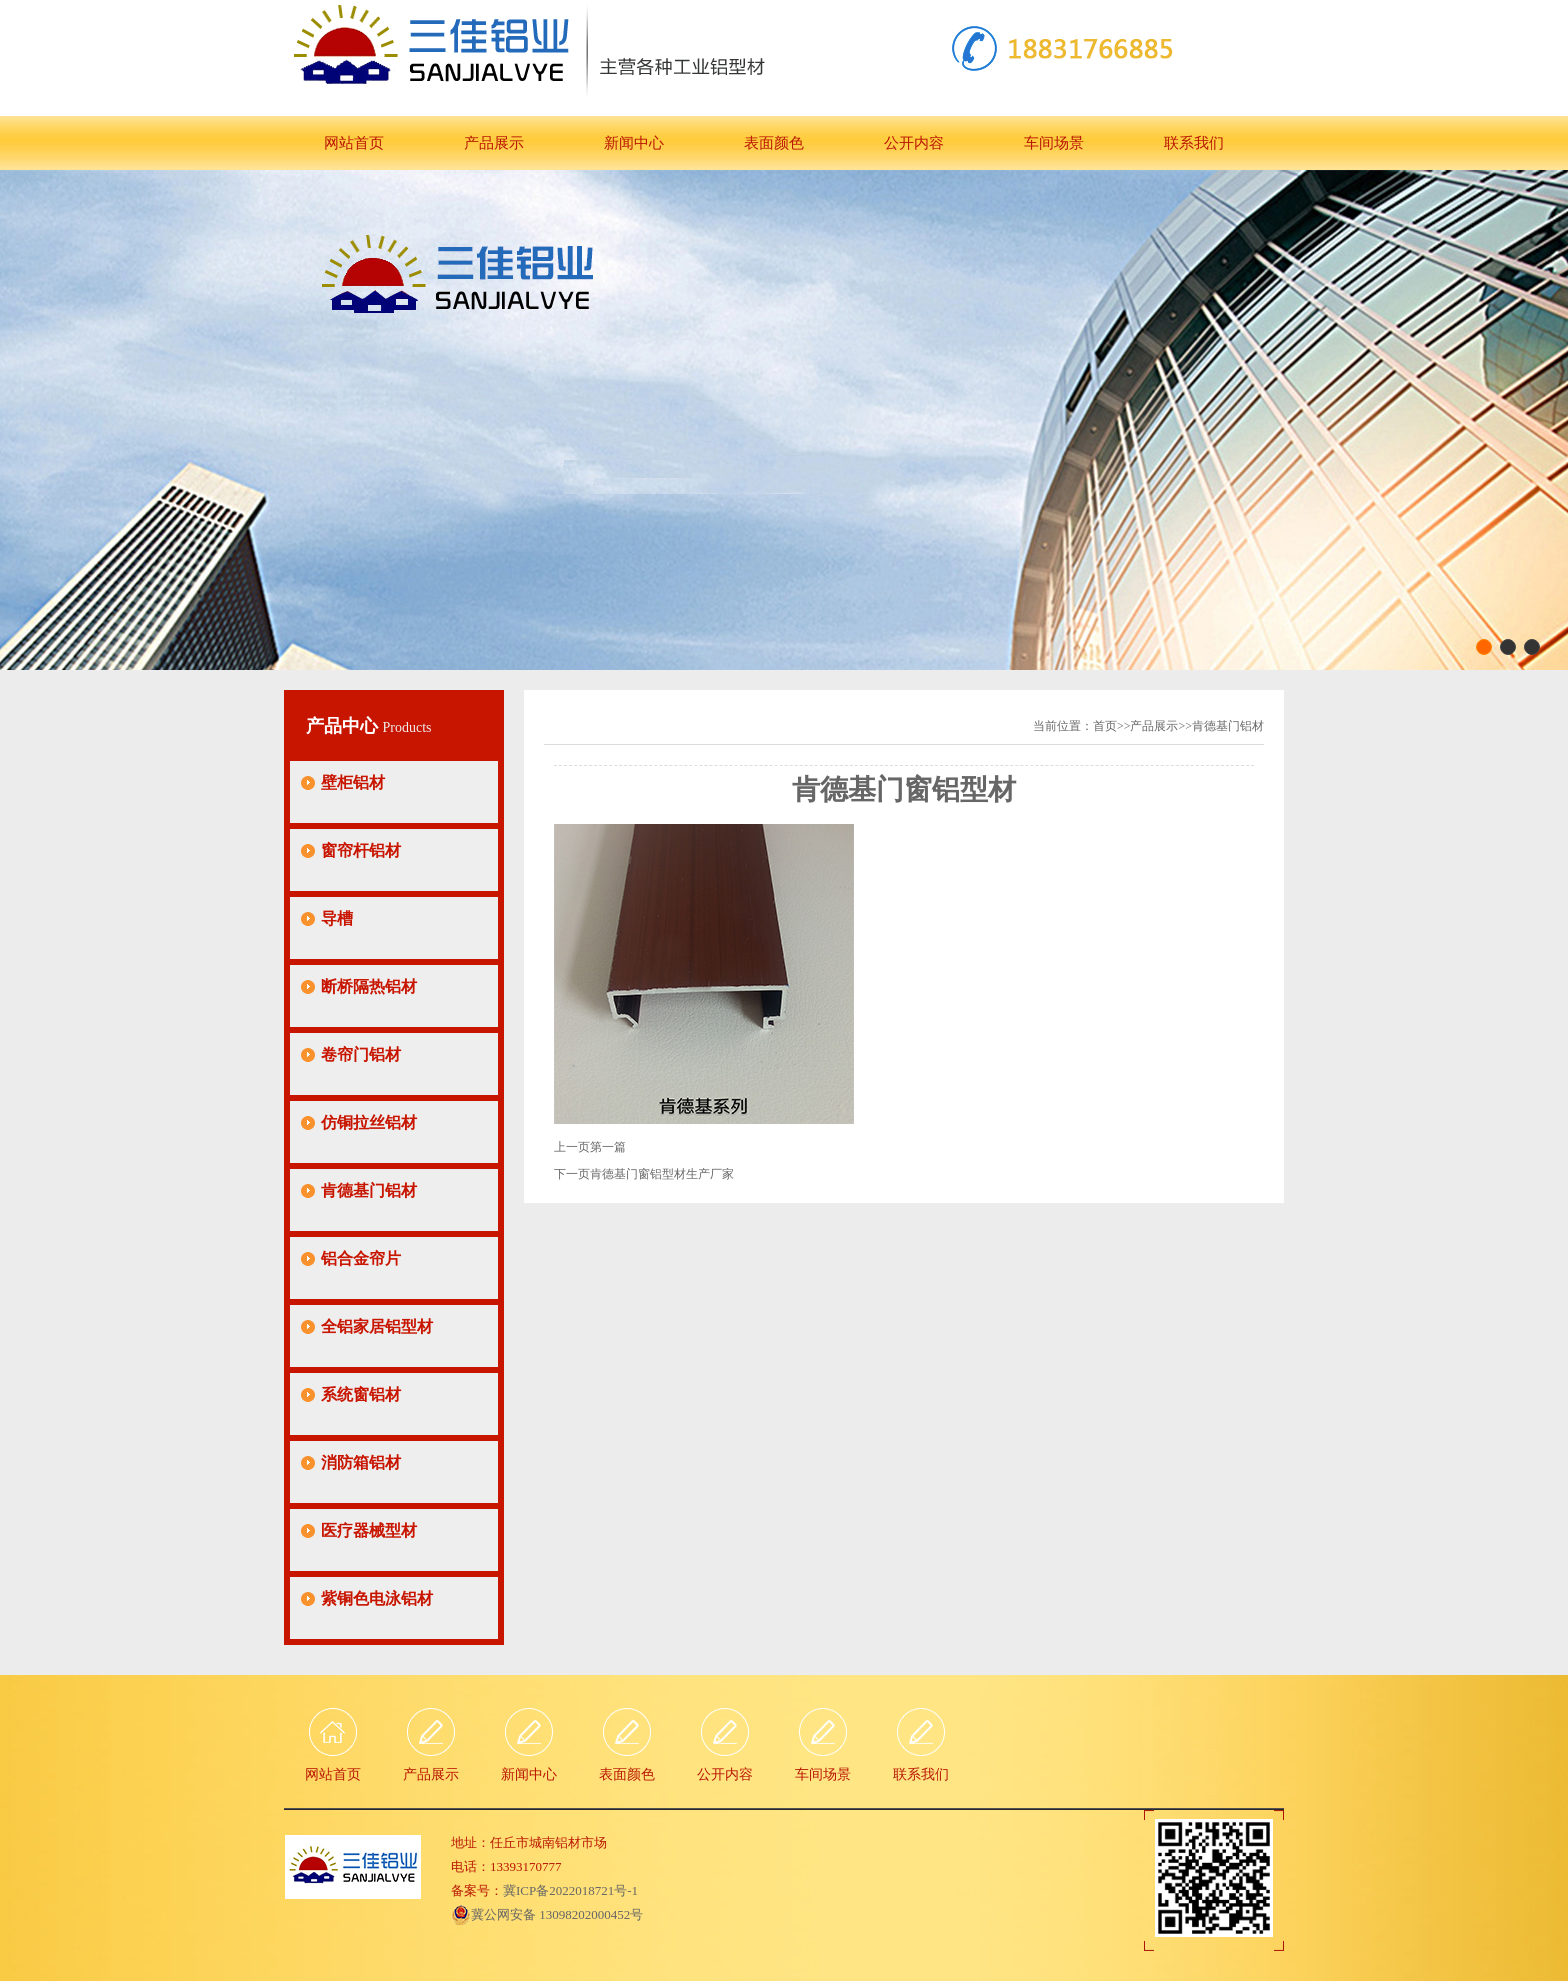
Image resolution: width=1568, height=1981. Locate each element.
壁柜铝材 (353, 782)
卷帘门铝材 (361, 1054)
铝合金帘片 (361, 1258)
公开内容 (914, 143)
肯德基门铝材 (369, 1190)
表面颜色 (774, 143)
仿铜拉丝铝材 (369, 1122)
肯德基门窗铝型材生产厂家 (662, 1174)
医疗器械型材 (369, 1530)
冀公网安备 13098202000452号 (547, 1915)
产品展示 (494, 143)
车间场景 (1054, 143)
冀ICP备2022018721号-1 (570, 1890)
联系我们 (1194, 143)
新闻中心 (634, 143)
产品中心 (344, 726)
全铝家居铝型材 (377, 1326)
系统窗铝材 (361, 1394)
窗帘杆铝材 (361, 850)
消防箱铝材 (361, 1462)
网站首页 (354, 143)
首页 (1105, 726)
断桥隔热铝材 (369, 986)
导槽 (337, 918)
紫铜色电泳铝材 (377, 1598)
